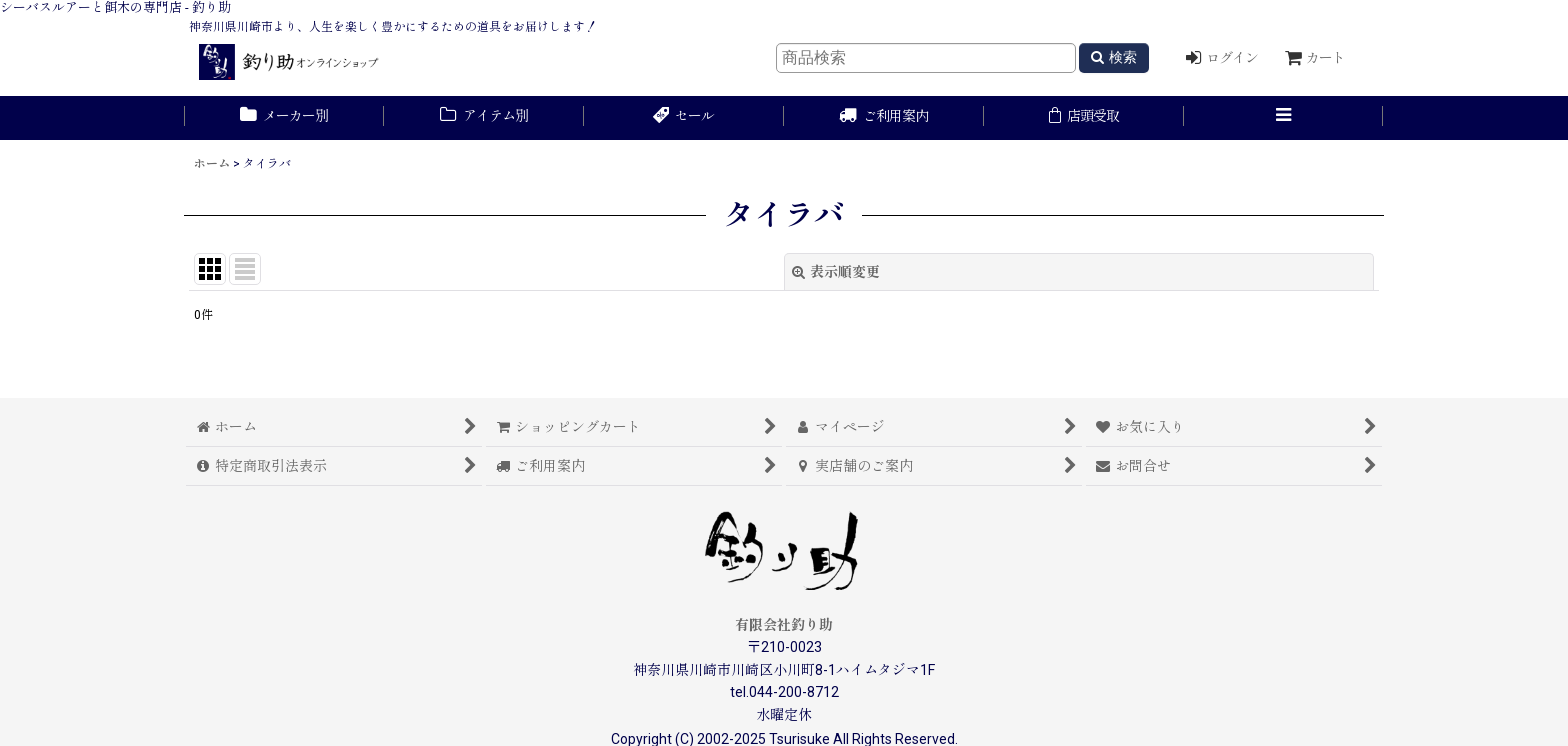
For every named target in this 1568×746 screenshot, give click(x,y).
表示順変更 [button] (836, 272)
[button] (1284, 118)
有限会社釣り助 (784, 625)
